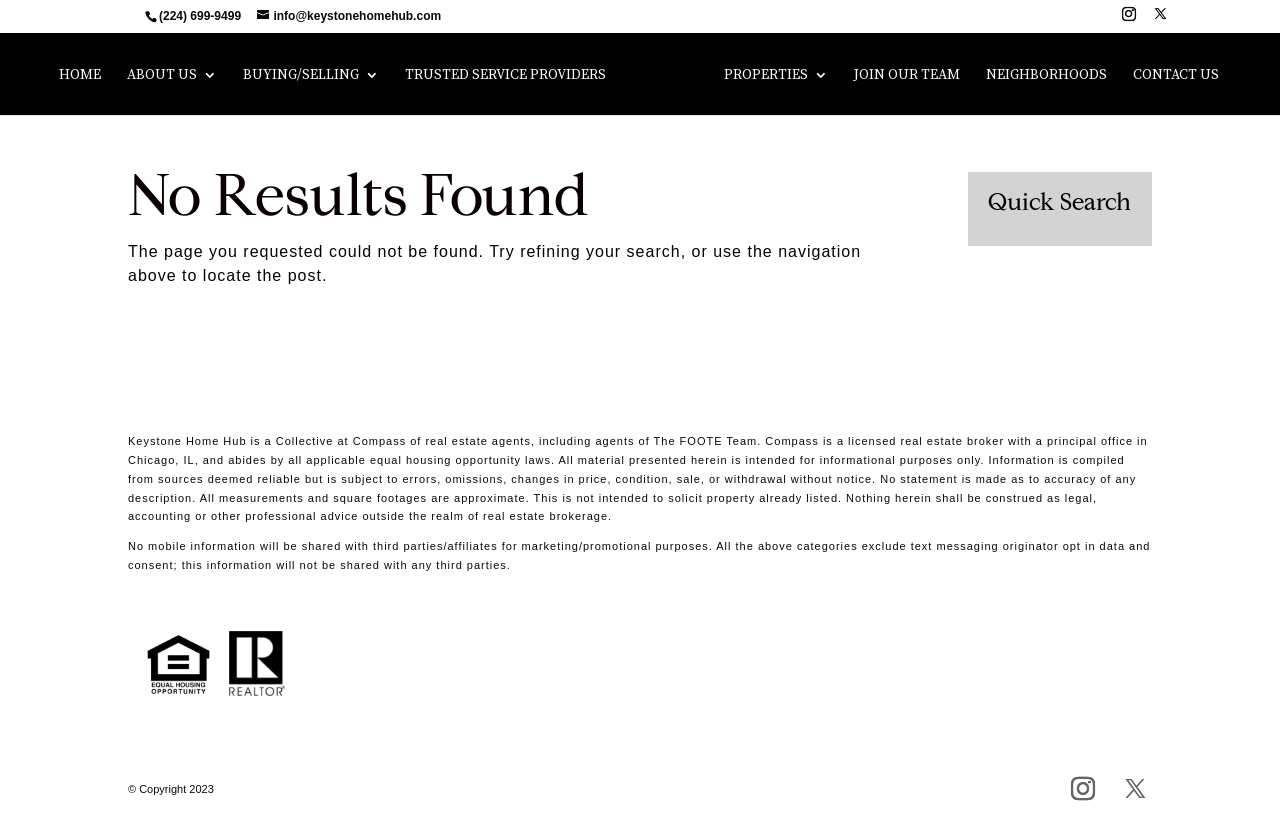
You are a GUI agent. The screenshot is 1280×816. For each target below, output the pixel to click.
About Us (169, 76)
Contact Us (1169, 76)
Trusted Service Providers (512, 76)
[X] (1160, 19)
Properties (759, 76)
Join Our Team (900, 76)
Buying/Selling (308, 76)
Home (87, 76)
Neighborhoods (1039, 76)
